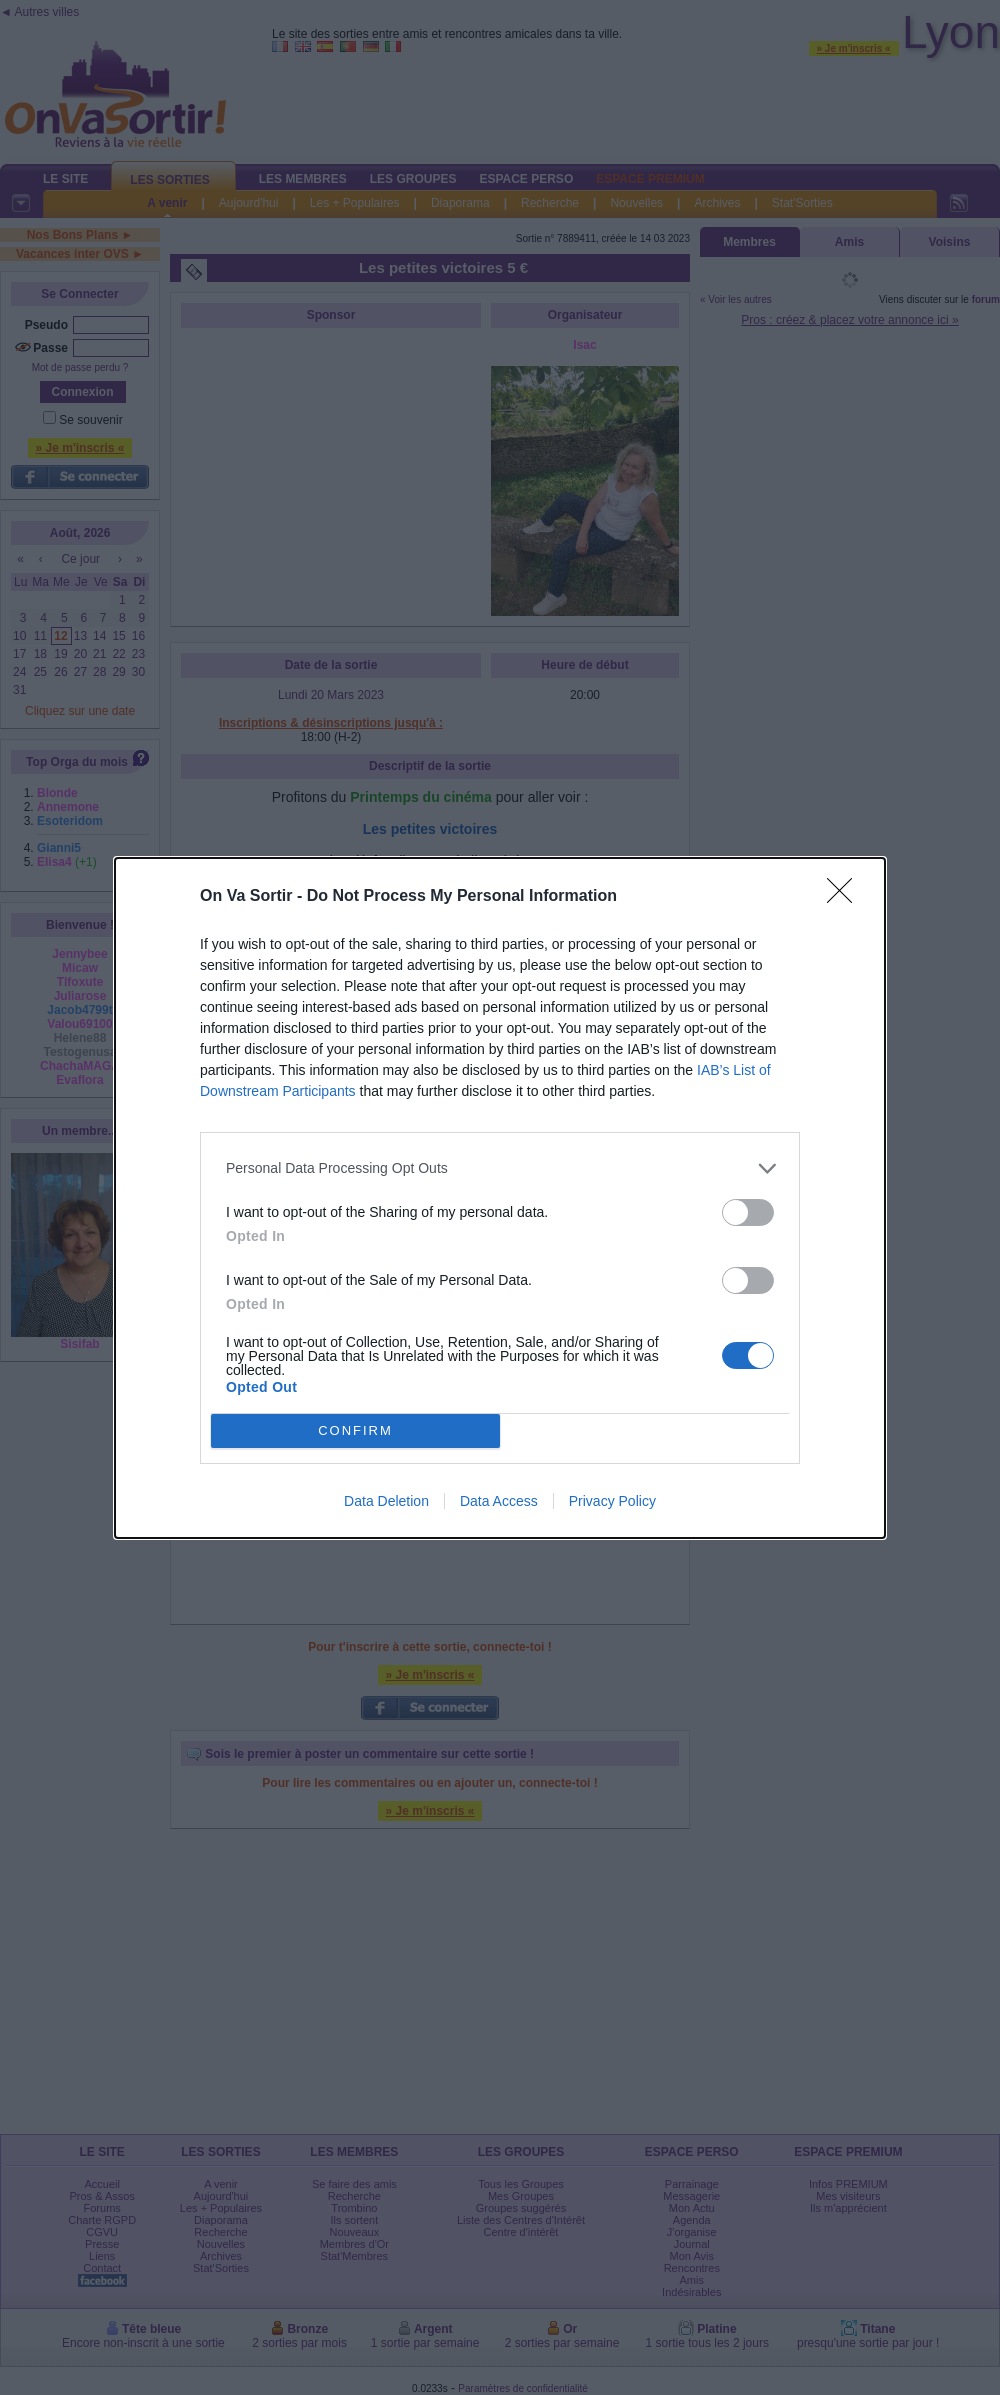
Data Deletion (386, 1501)
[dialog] (500, 1198)
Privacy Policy (612, 1501)
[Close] (846, 897)
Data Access (499, 1501)
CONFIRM (355, 1430)
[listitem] (500, 1168)
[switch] (748, 1212)
